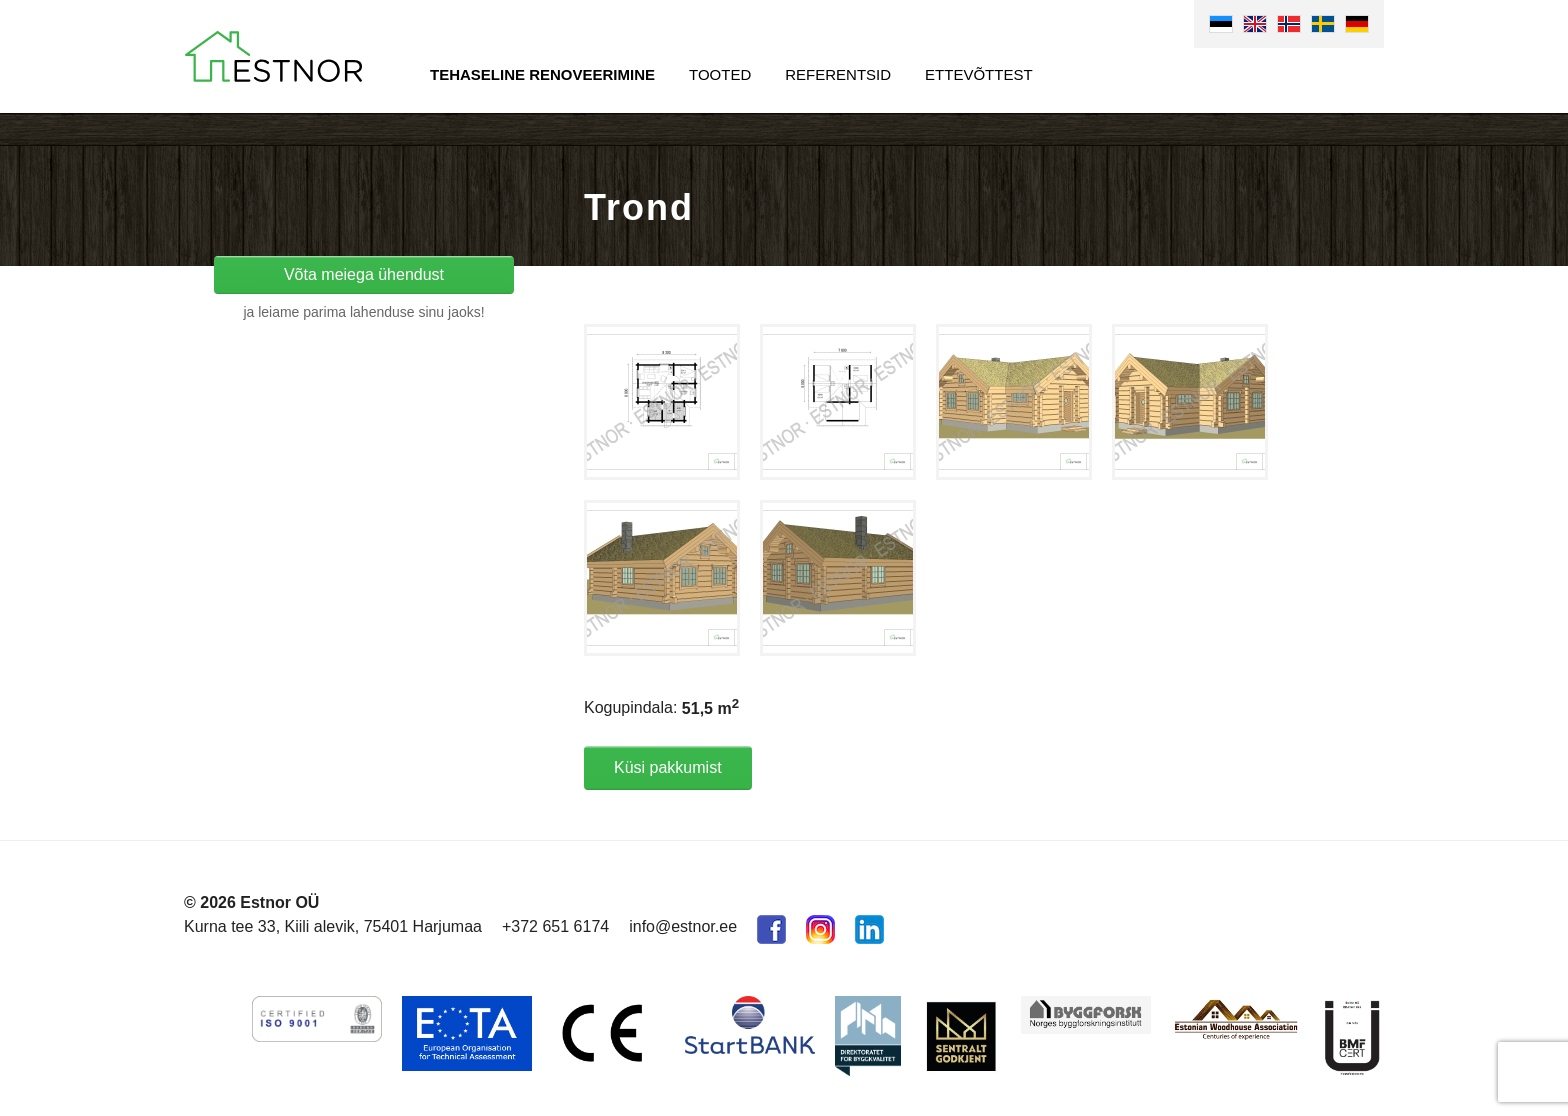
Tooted (720, 74)
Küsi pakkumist (668, 767)
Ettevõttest (979, 74)
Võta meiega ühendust (364, 274)
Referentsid (838, 74)
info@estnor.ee (683, 926)
